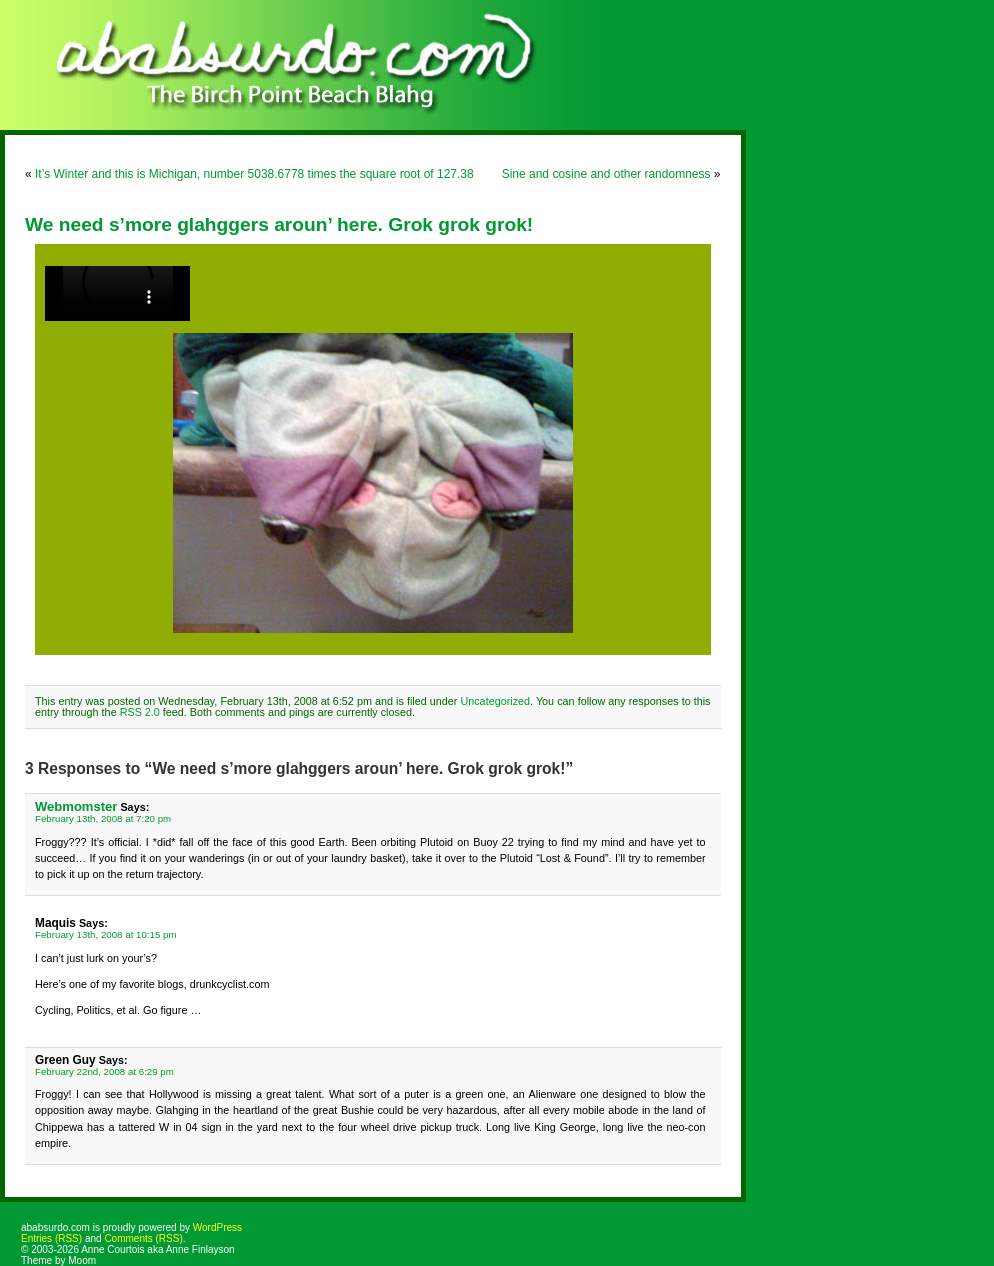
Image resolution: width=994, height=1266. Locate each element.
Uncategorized (495, 701)
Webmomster (76, 806)
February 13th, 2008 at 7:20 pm (103, 818)
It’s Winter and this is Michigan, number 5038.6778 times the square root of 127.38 (254, 174)
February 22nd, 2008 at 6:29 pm (104, 1071)
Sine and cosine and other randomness (606, 174)
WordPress (217, 1227)
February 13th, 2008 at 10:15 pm (106, 934)
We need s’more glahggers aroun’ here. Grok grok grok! (279, 224)
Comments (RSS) (143, 1238)
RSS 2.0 (140, 712)
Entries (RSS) (51, 1238)
